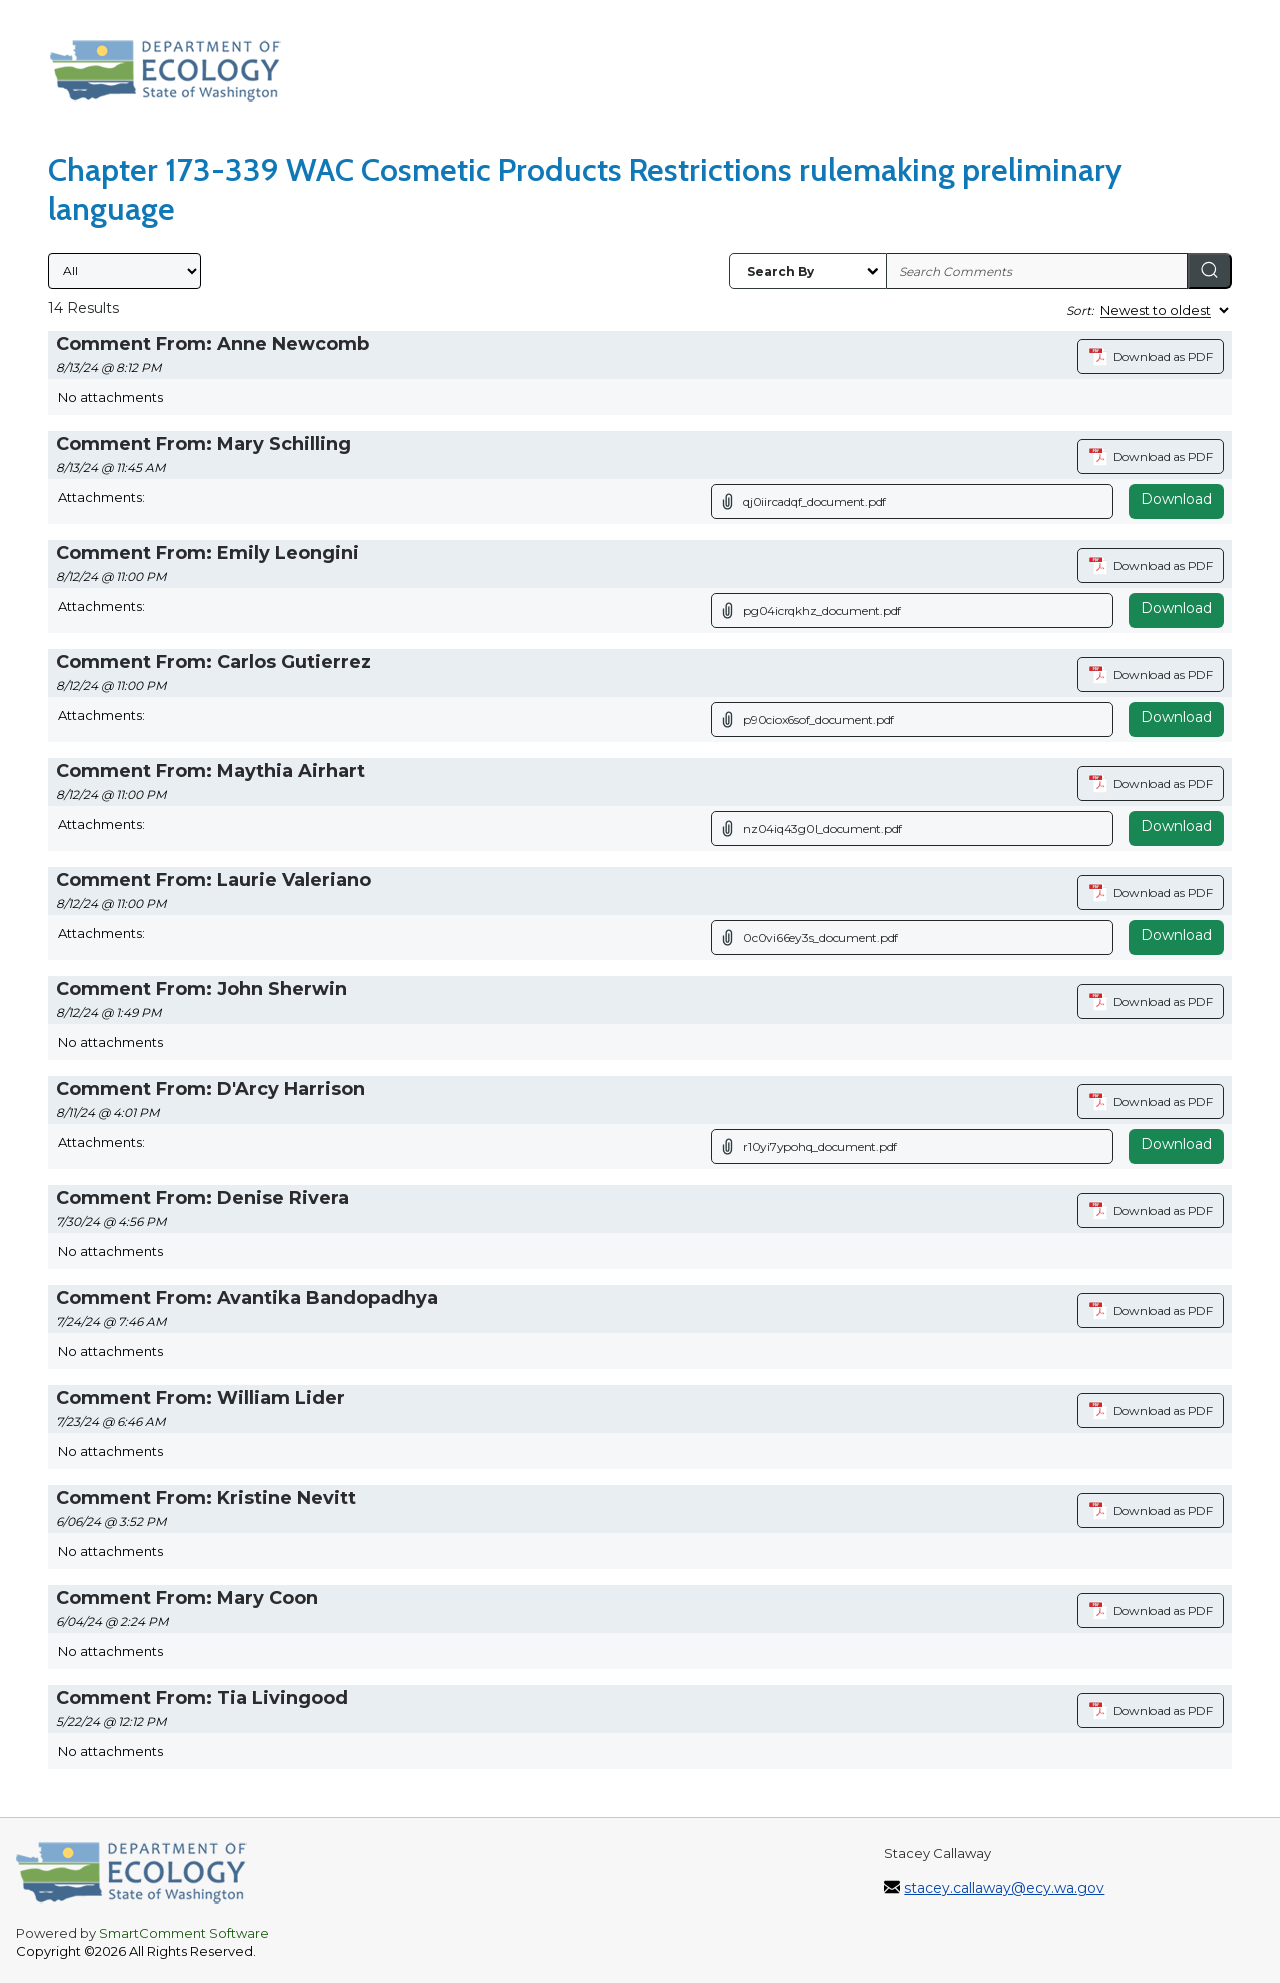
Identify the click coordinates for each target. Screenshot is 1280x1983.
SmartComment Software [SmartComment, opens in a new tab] (184, 1933)
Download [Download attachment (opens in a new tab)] (1176, 499)
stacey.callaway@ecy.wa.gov (1004, 1888)
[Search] (1210, 271)
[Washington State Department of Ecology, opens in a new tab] (175, 76)
